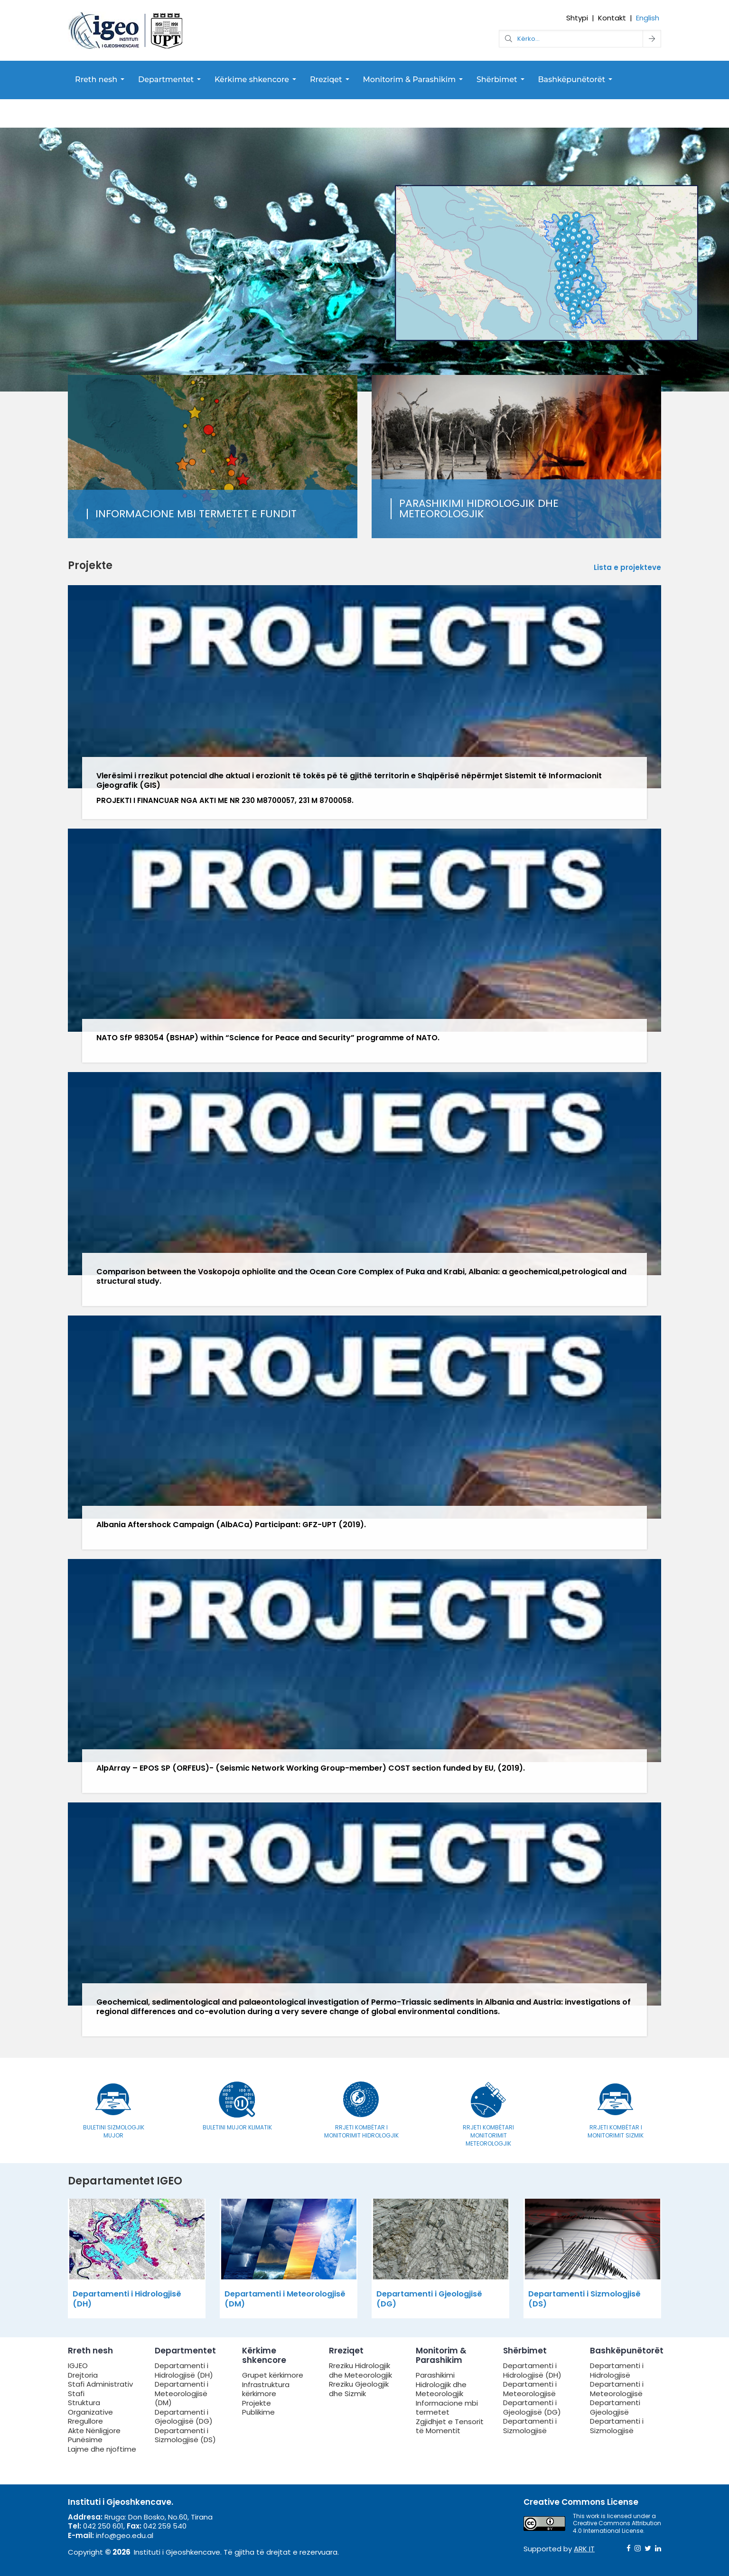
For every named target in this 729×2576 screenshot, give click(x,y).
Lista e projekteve (627, 567)
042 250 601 (103, 2526)
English (647, 18)
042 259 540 (165, 2526)
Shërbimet (497, 79)
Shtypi (577, 18)
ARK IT (584, 2549)
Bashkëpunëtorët (571, 79)
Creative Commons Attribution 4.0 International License (617, 2527)
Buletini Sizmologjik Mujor (113, 2131)
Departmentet (166, 79)
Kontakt (612, 18)
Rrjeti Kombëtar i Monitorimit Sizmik (616, 2131)
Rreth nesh (96, 79)
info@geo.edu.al (124, 2535)
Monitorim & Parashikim (409, 79)
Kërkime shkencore (252, 79)
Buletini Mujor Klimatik (237, 2127)
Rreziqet (326, 79)
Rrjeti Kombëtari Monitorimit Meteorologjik (488, 2135)
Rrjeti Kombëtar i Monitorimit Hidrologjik (361, 2131)
